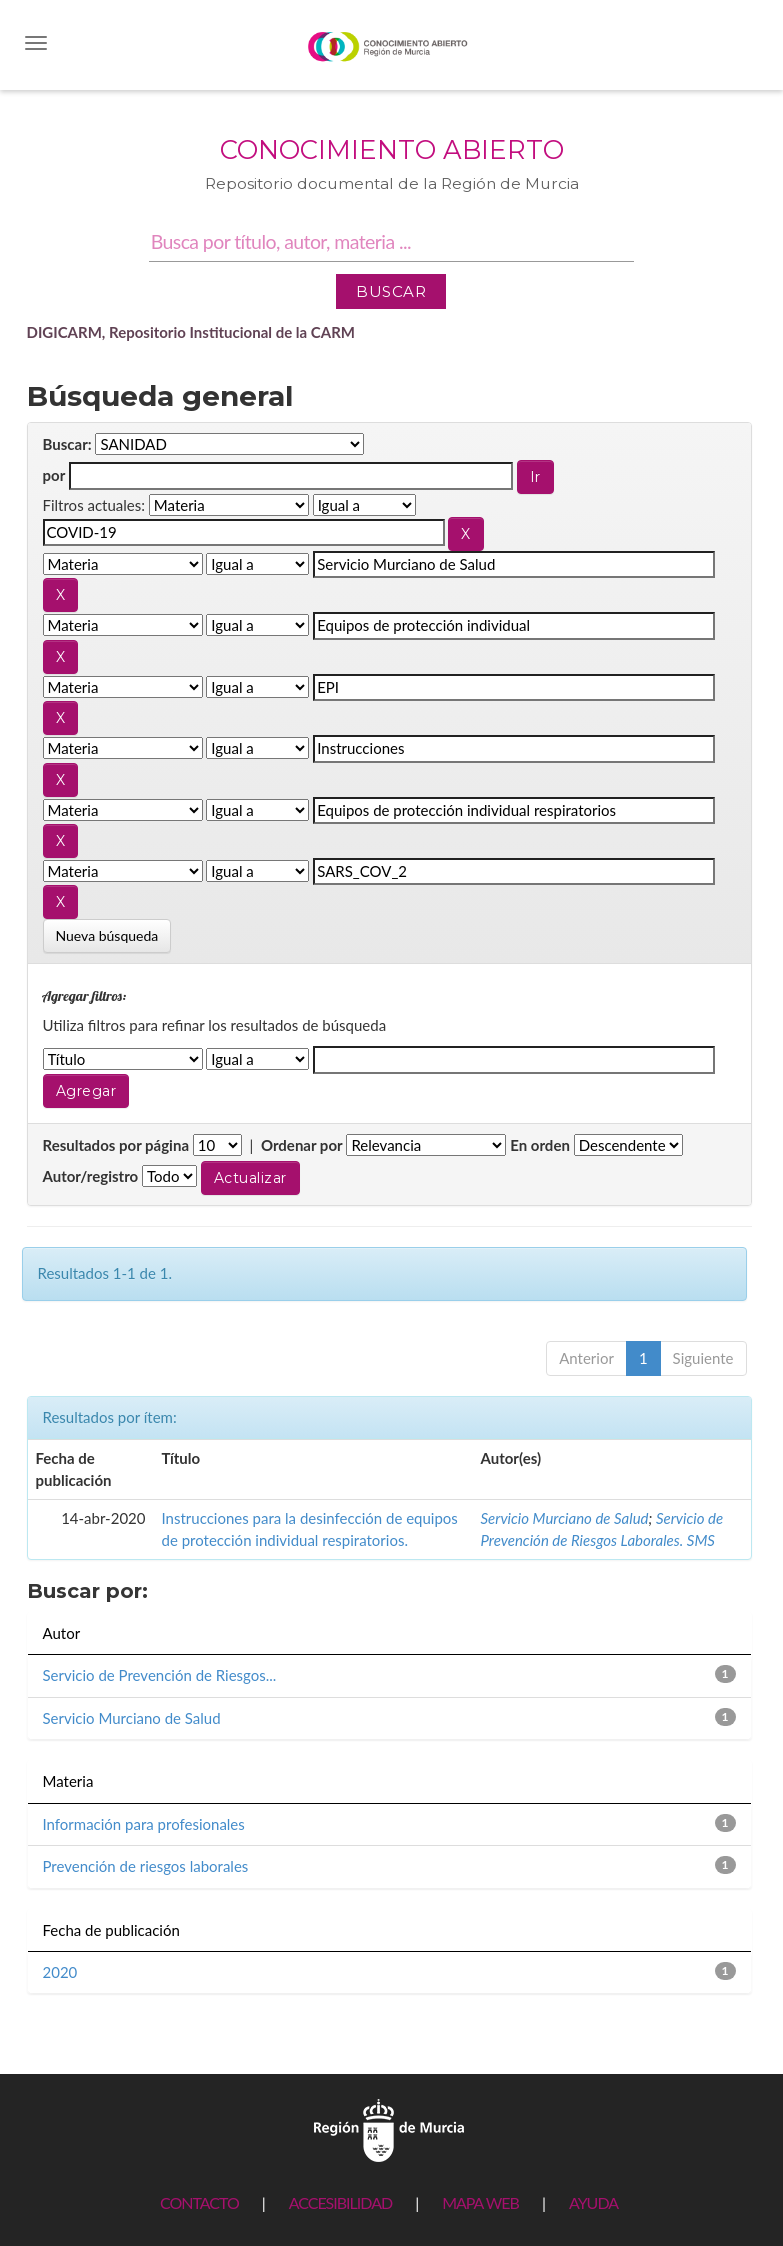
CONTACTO (199, 2202)
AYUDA (593, 2202)
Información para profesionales (144, 1824)
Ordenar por (302, 1145)
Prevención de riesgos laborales (146, 1866)
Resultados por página (116, 1145)
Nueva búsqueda (107, 935)
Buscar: (67, 444)
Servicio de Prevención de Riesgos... (160, 1675)
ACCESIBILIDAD (340, 2202)
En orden (540, 1145)
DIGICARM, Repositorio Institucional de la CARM (191, 332)
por (54, 475)
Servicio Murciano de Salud (565, 1518)
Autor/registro (91, 1176)
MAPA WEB (480, 2202)
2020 (60, 1972)
